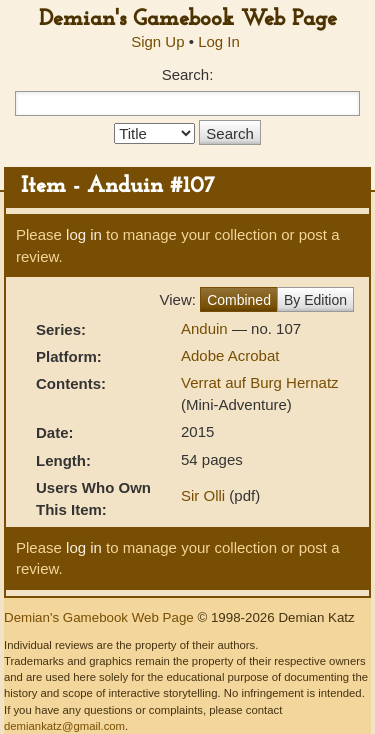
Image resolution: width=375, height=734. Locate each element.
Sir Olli (203, 495)
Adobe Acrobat (230, 355)
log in (84, 234)
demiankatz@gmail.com (64, 726)
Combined (239, 300)
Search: (188, 74)
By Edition (315, 300)
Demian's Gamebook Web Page (188, 19)
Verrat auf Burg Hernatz (260, 382)
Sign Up (157, 41)
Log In (219, 41)
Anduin (206, 328)
